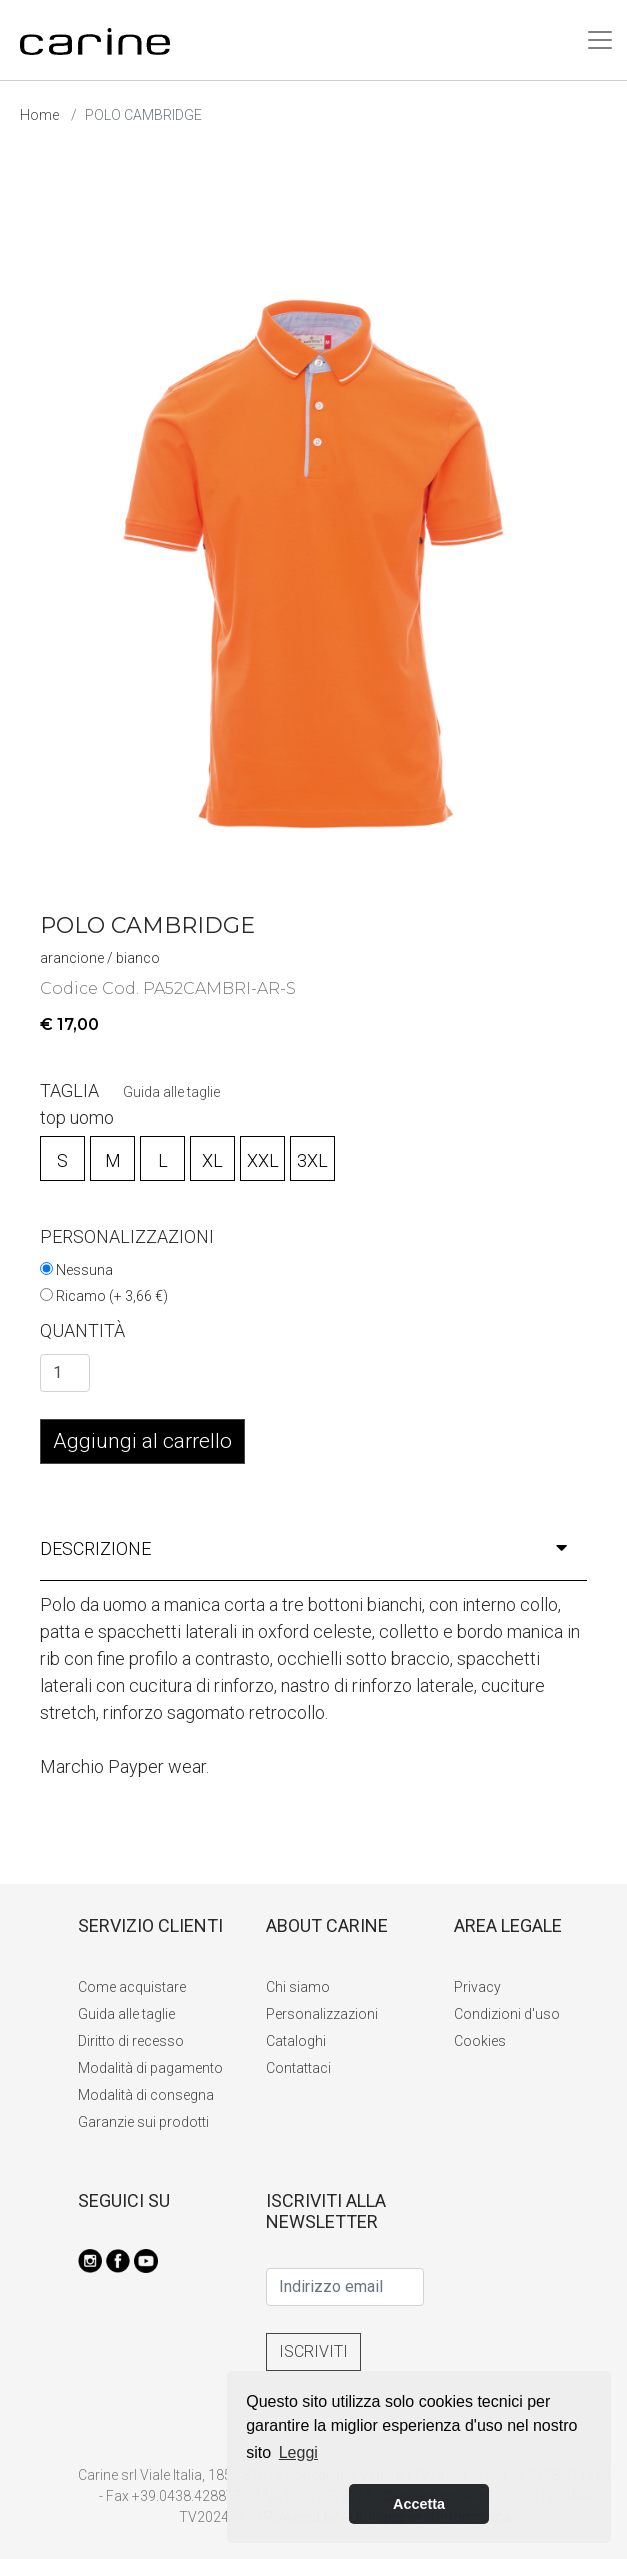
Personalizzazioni (322, 2014)
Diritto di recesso (131, 2041)
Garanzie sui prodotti (143, 2122)
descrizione (303, 1548)
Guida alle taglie (171, 1092)
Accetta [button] (419, 2504)
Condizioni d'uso (507, 2014)
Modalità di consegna (146, 2095)
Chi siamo (298, 1987)
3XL (312, 1160)
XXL (263, 1160)
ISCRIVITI (313, 2351)
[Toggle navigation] (600, 40)
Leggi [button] (298, 2452)
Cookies (480, 2041)
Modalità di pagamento (150, 2068)
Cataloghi (296, 2041)
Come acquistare (132, 1987)
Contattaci (298, 2068)
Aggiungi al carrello (142, 1441)
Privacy (477, 1987)
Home (39, 115)
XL (212, 1160)
